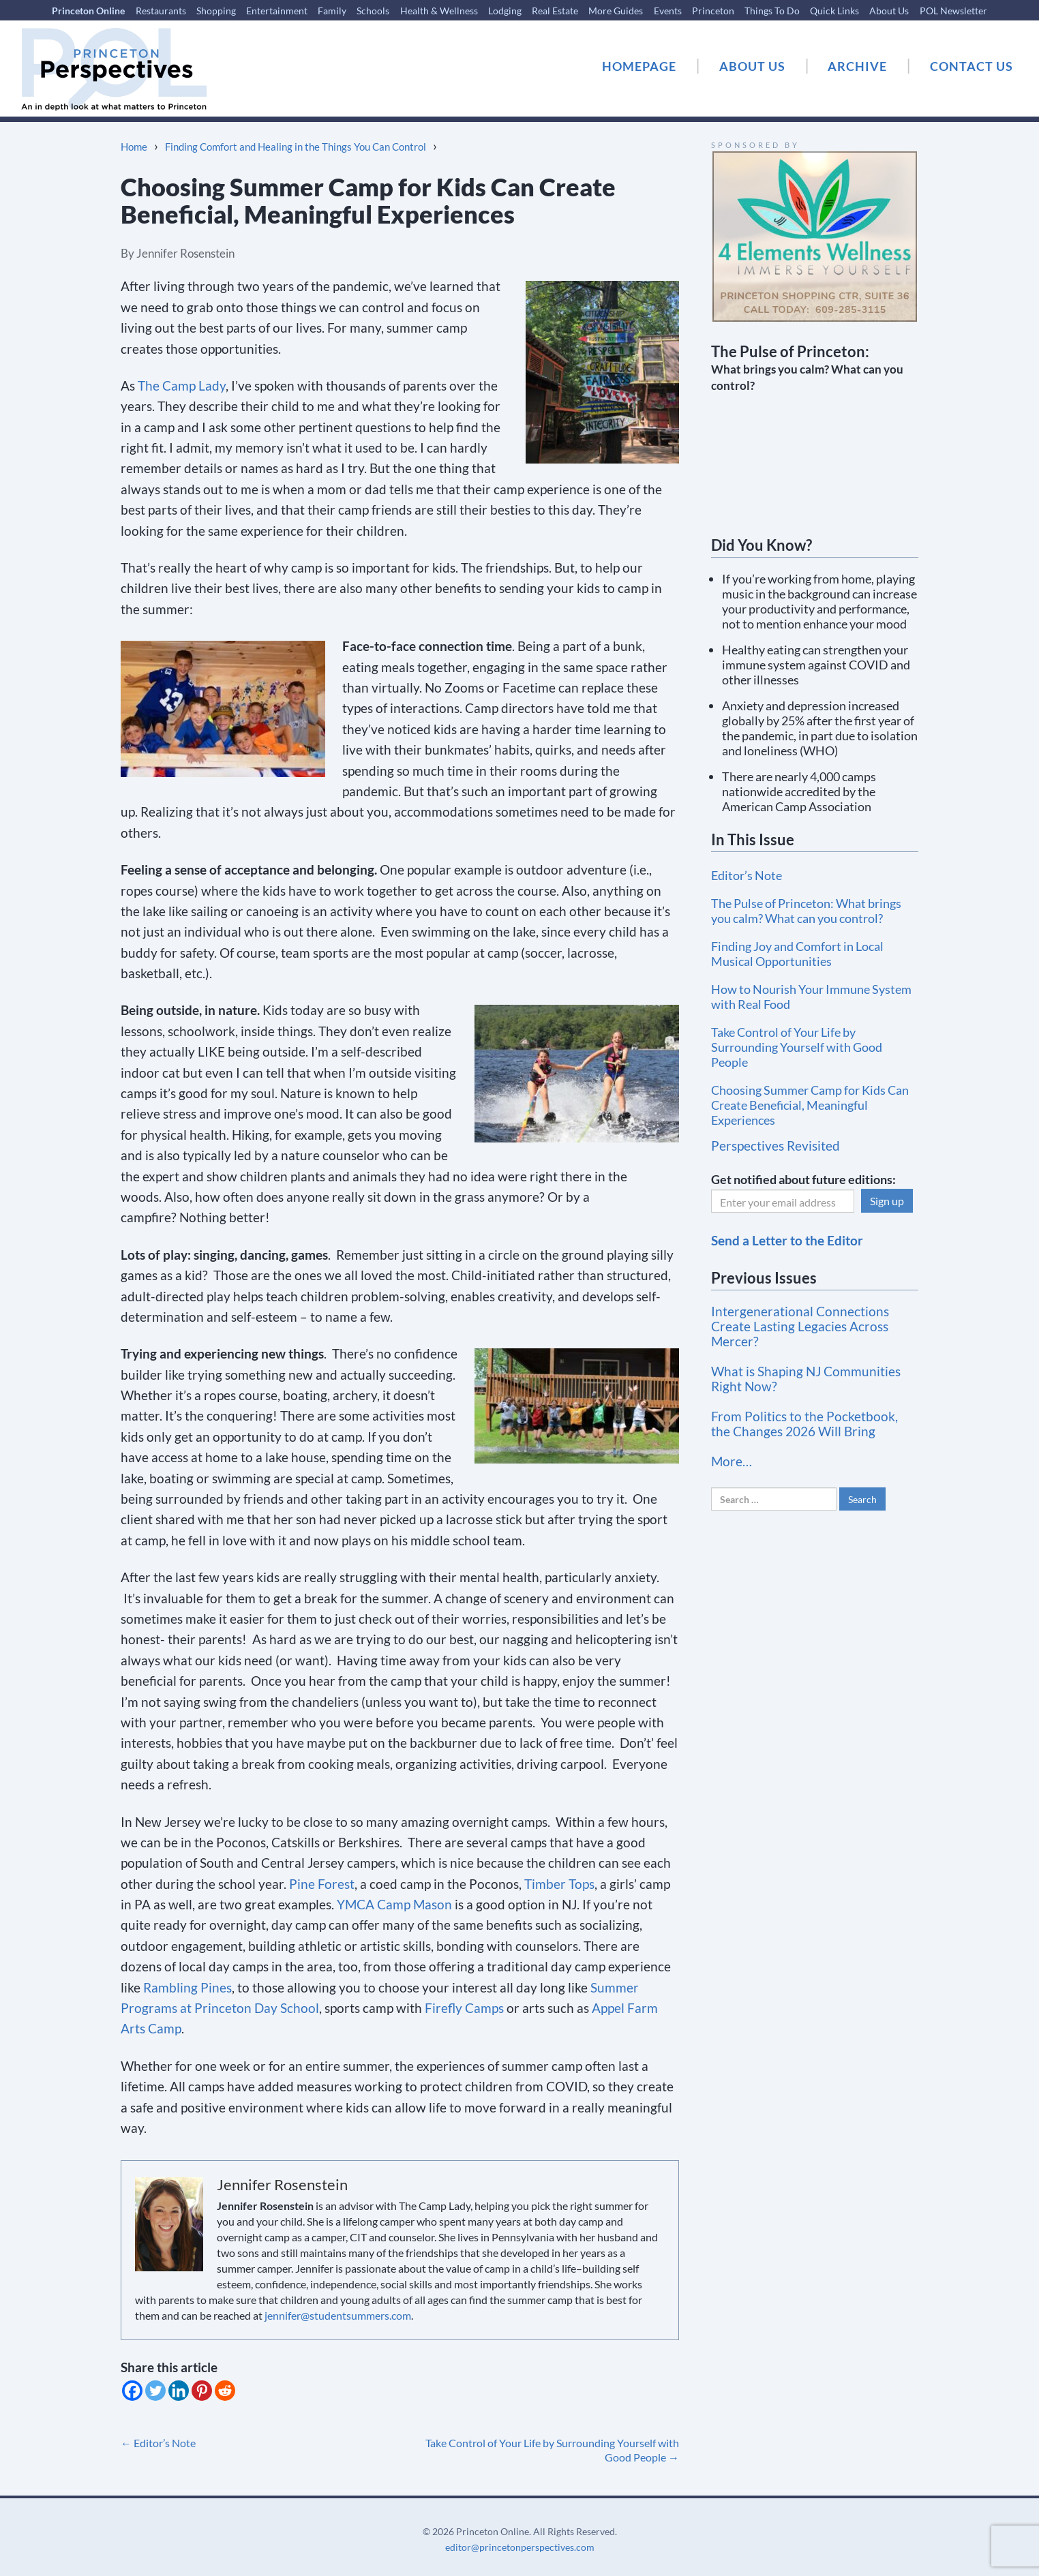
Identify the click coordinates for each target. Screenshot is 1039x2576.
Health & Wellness (439, 10)
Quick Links (834, 10)
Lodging (505, 10)
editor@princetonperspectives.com (519, 2547)
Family (332, 10)
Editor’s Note (158, 2442)
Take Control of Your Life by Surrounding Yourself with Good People (796, 1047)
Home (134, 146)
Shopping (216, 10)
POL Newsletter (953, 10)
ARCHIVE (857, 66)
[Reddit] (225, 2390)
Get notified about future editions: (803, 1179)
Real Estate (555, 10)
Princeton (713, 10)
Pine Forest (322, 1884)
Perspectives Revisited (775, 1145)
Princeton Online (88, 10)
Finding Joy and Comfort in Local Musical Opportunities (797, 954)
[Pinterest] (202, 2390)
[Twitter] (155, 2390)
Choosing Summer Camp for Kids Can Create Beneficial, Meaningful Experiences (810, 1104)
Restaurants (161, 10)
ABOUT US (752, 66)
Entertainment (276, 10)
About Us (889, 10)
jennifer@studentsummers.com (338, 2315)
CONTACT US (971, 66)
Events (668, 10)
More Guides (615, 10)
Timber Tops (559, 1884)
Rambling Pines (187, 1987)
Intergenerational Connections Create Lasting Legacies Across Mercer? (800, 1326)
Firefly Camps (464, 2008)
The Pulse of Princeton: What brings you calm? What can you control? (806, 911)
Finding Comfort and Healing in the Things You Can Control (295, 146)
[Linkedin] (178, 2390)
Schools (373, 10)
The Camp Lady (182, 385)
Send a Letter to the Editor (787, 1240)
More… (731, 1461)
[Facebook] (132, 2390)
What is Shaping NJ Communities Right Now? (806, 1378)
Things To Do (772, 10)
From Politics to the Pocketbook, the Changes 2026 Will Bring (804, 1423)
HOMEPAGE (639, 66)
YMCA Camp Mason (394, 1904)
